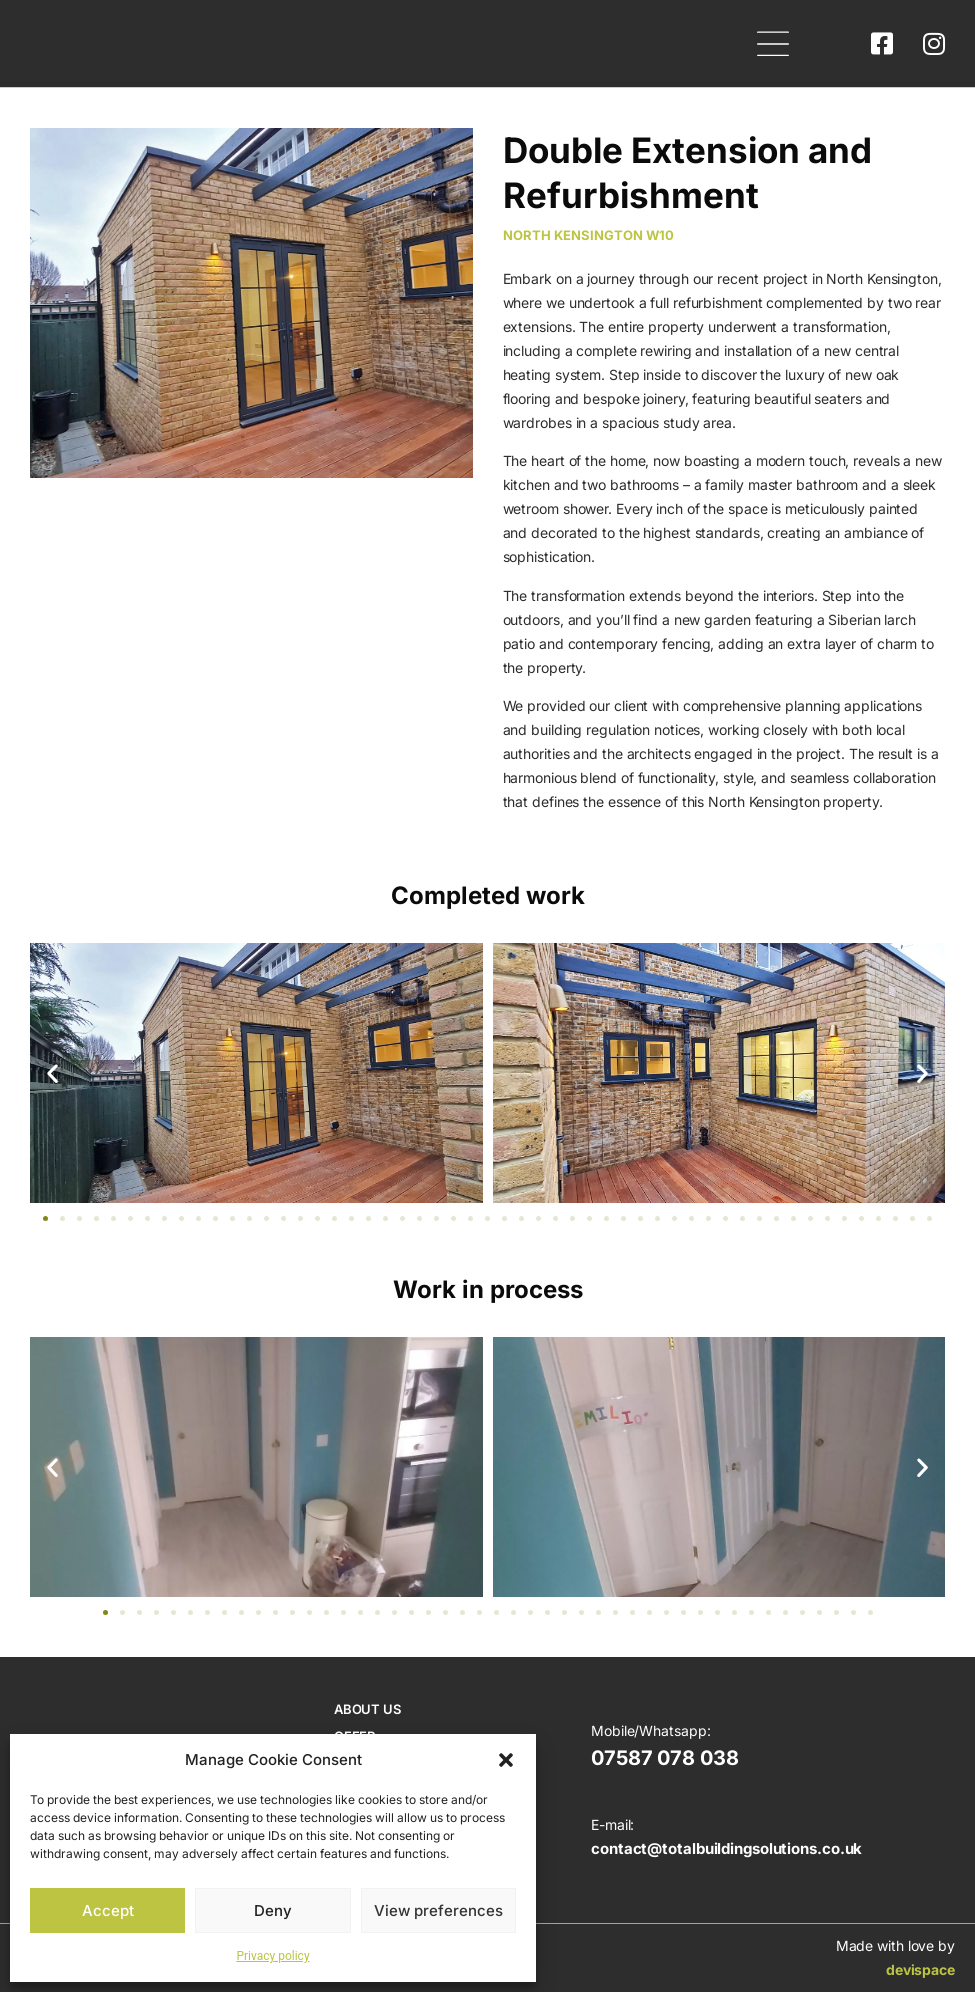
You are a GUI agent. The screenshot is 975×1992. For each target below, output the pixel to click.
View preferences (438, 1910)
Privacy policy (272, 1956)
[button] (506, 1760)
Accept (108, 1910)
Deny (273, 1910)
